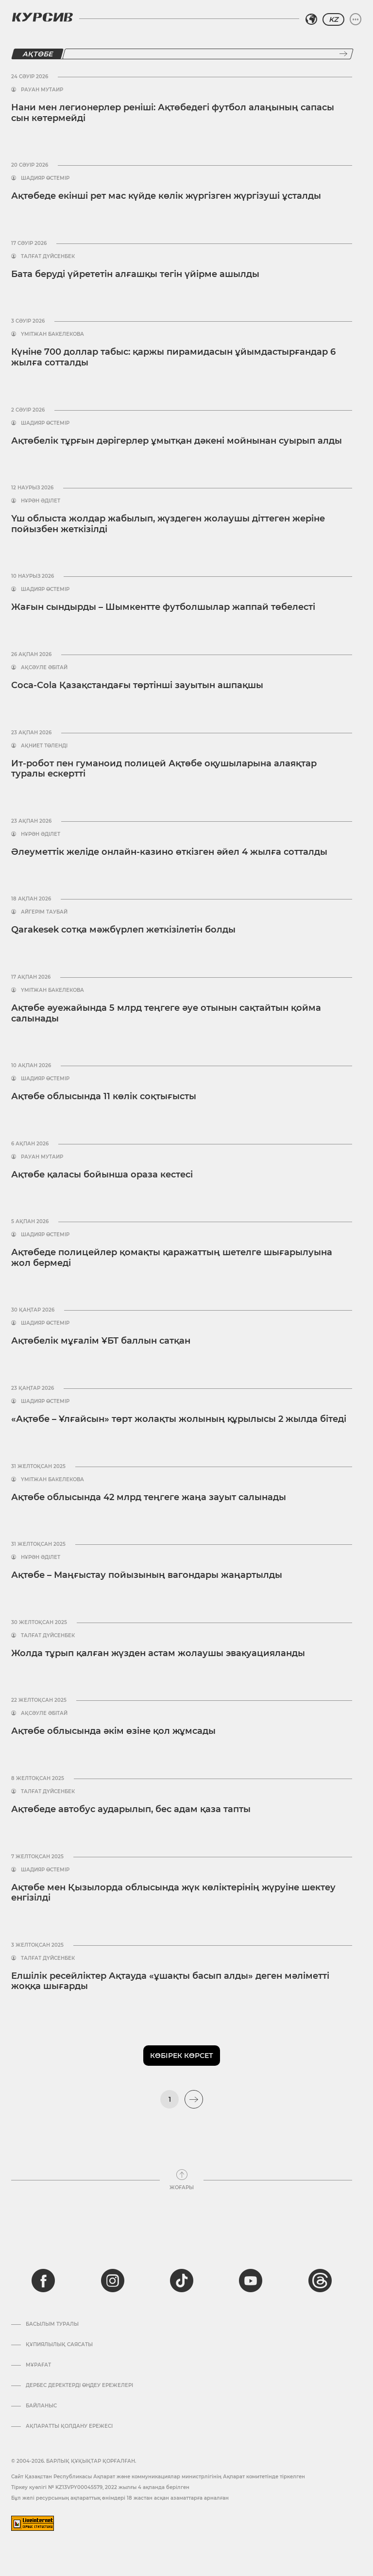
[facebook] (43, 2280)
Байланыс (41, 2406)
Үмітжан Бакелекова (52, 334)
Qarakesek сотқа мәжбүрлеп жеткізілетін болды (123, 929)
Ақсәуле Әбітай (44, 668)
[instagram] (112, 2280)
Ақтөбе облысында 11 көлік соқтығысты (103, 1096)
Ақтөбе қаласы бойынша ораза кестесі (102, 1174)
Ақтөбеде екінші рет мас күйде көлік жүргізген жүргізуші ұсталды (166, 195)
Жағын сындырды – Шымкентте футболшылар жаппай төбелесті (163, 607)
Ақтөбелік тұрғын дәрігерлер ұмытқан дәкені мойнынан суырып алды (176, 440)
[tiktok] (181, 2280)
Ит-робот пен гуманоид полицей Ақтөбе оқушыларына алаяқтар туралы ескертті (164, 768)
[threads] (320, 2280)
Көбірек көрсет (181, 2055)
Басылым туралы (52, 2324)
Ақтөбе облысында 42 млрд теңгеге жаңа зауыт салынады (148, 1497)
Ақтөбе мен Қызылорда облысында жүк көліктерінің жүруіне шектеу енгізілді (173, 1892)
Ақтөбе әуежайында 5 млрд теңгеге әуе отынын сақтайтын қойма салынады (166, 1013)
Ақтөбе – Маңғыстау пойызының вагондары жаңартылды (146, 1575)
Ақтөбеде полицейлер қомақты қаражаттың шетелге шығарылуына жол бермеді (171, 1257)
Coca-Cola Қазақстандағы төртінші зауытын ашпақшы (137, 685)
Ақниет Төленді (44, 746)
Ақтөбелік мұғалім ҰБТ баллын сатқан (100, 1340)
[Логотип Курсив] (42, 17)
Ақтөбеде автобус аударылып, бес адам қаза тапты (131, 1809)
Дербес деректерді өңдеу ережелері (79, 2385)
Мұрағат (38, 2365)
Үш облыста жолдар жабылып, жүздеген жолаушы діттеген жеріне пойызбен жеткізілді (168, 524)
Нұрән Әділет (40, 501)
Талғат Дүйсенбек (48, 256)
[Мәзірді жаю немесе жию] (355, 19)
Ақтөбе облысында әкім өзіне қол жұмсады (113, 1731)
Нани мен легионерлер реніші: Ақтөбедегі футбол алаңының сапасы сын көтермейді (172, 112)
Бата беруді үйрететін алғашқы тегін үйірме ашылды (135, 274)
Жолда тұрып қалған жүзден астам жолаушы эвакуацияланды (158, 1653)
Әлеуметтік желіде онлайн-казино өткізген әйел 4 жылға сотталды (169, 852)
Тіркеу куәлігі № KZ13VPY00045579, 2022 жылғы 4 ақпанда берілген (100, 2487)
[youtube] (250, 2280)
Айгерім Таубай (44, 912)
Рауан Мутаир (42, 90)
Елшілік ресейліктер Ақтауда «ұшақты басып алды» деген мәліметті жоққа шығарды (170, 1981)
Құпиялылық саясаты (59, 2345)
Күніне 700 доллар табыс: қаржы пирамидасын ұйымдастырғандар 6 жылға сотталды (173, 357)
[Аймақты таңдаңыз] (311, 19)
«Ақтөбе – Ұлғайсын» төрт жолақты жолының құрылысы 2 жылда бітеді (178, 1419)
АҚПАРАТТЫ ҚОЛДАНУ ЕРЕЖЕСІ (69, 2426)
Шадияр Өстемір (45, 178)
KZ (333, 19)
